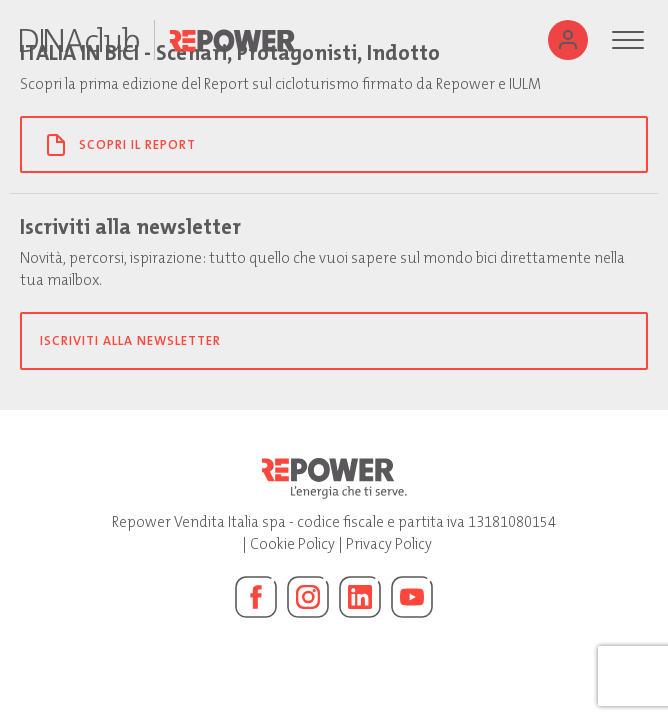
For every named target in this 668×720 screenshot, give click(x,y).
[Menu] (628, 40)
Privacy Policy (389, 544)
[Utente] (568, 40)
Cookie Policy (292, 544)
